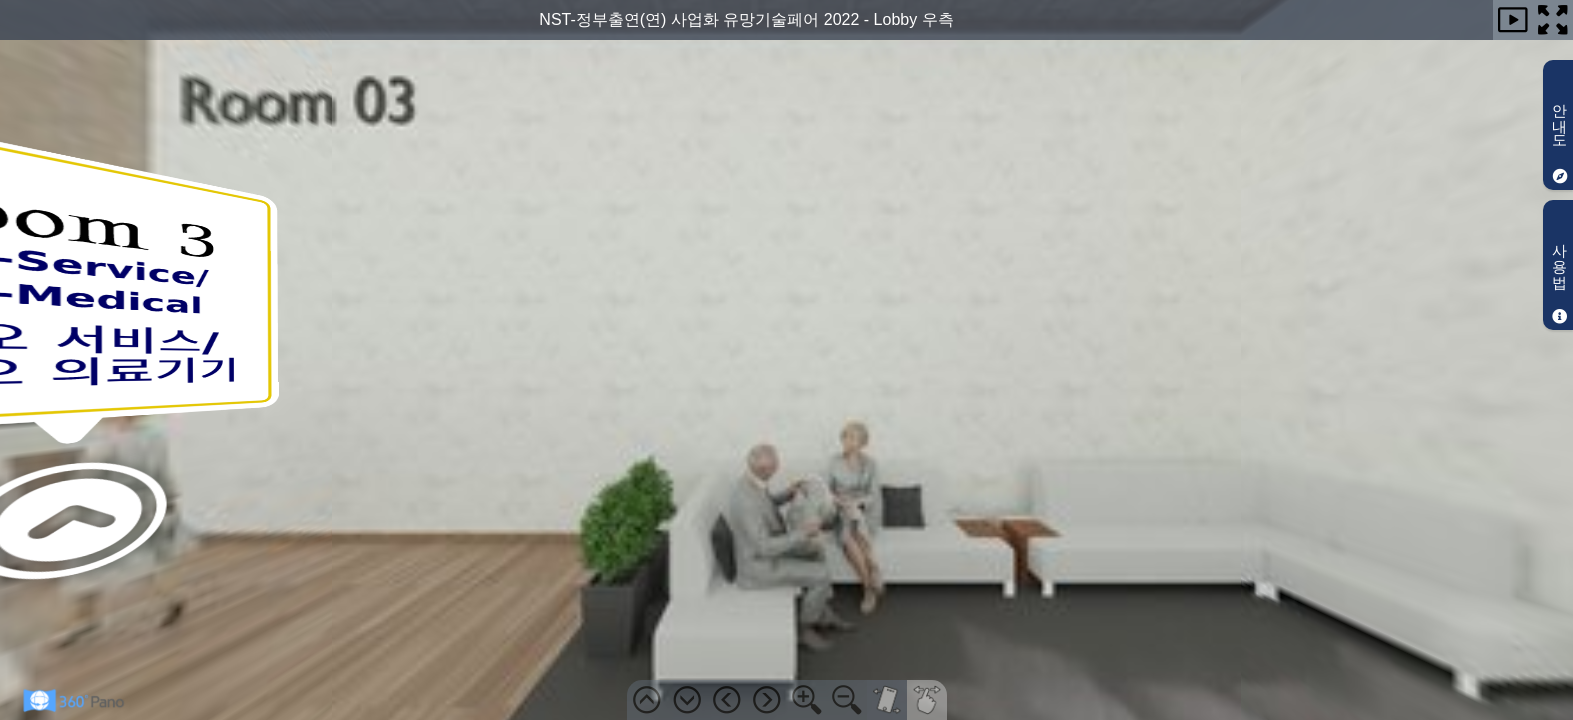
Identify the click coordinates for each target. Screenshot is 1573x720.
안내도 (1560, 139)
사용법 (1560, 279)
